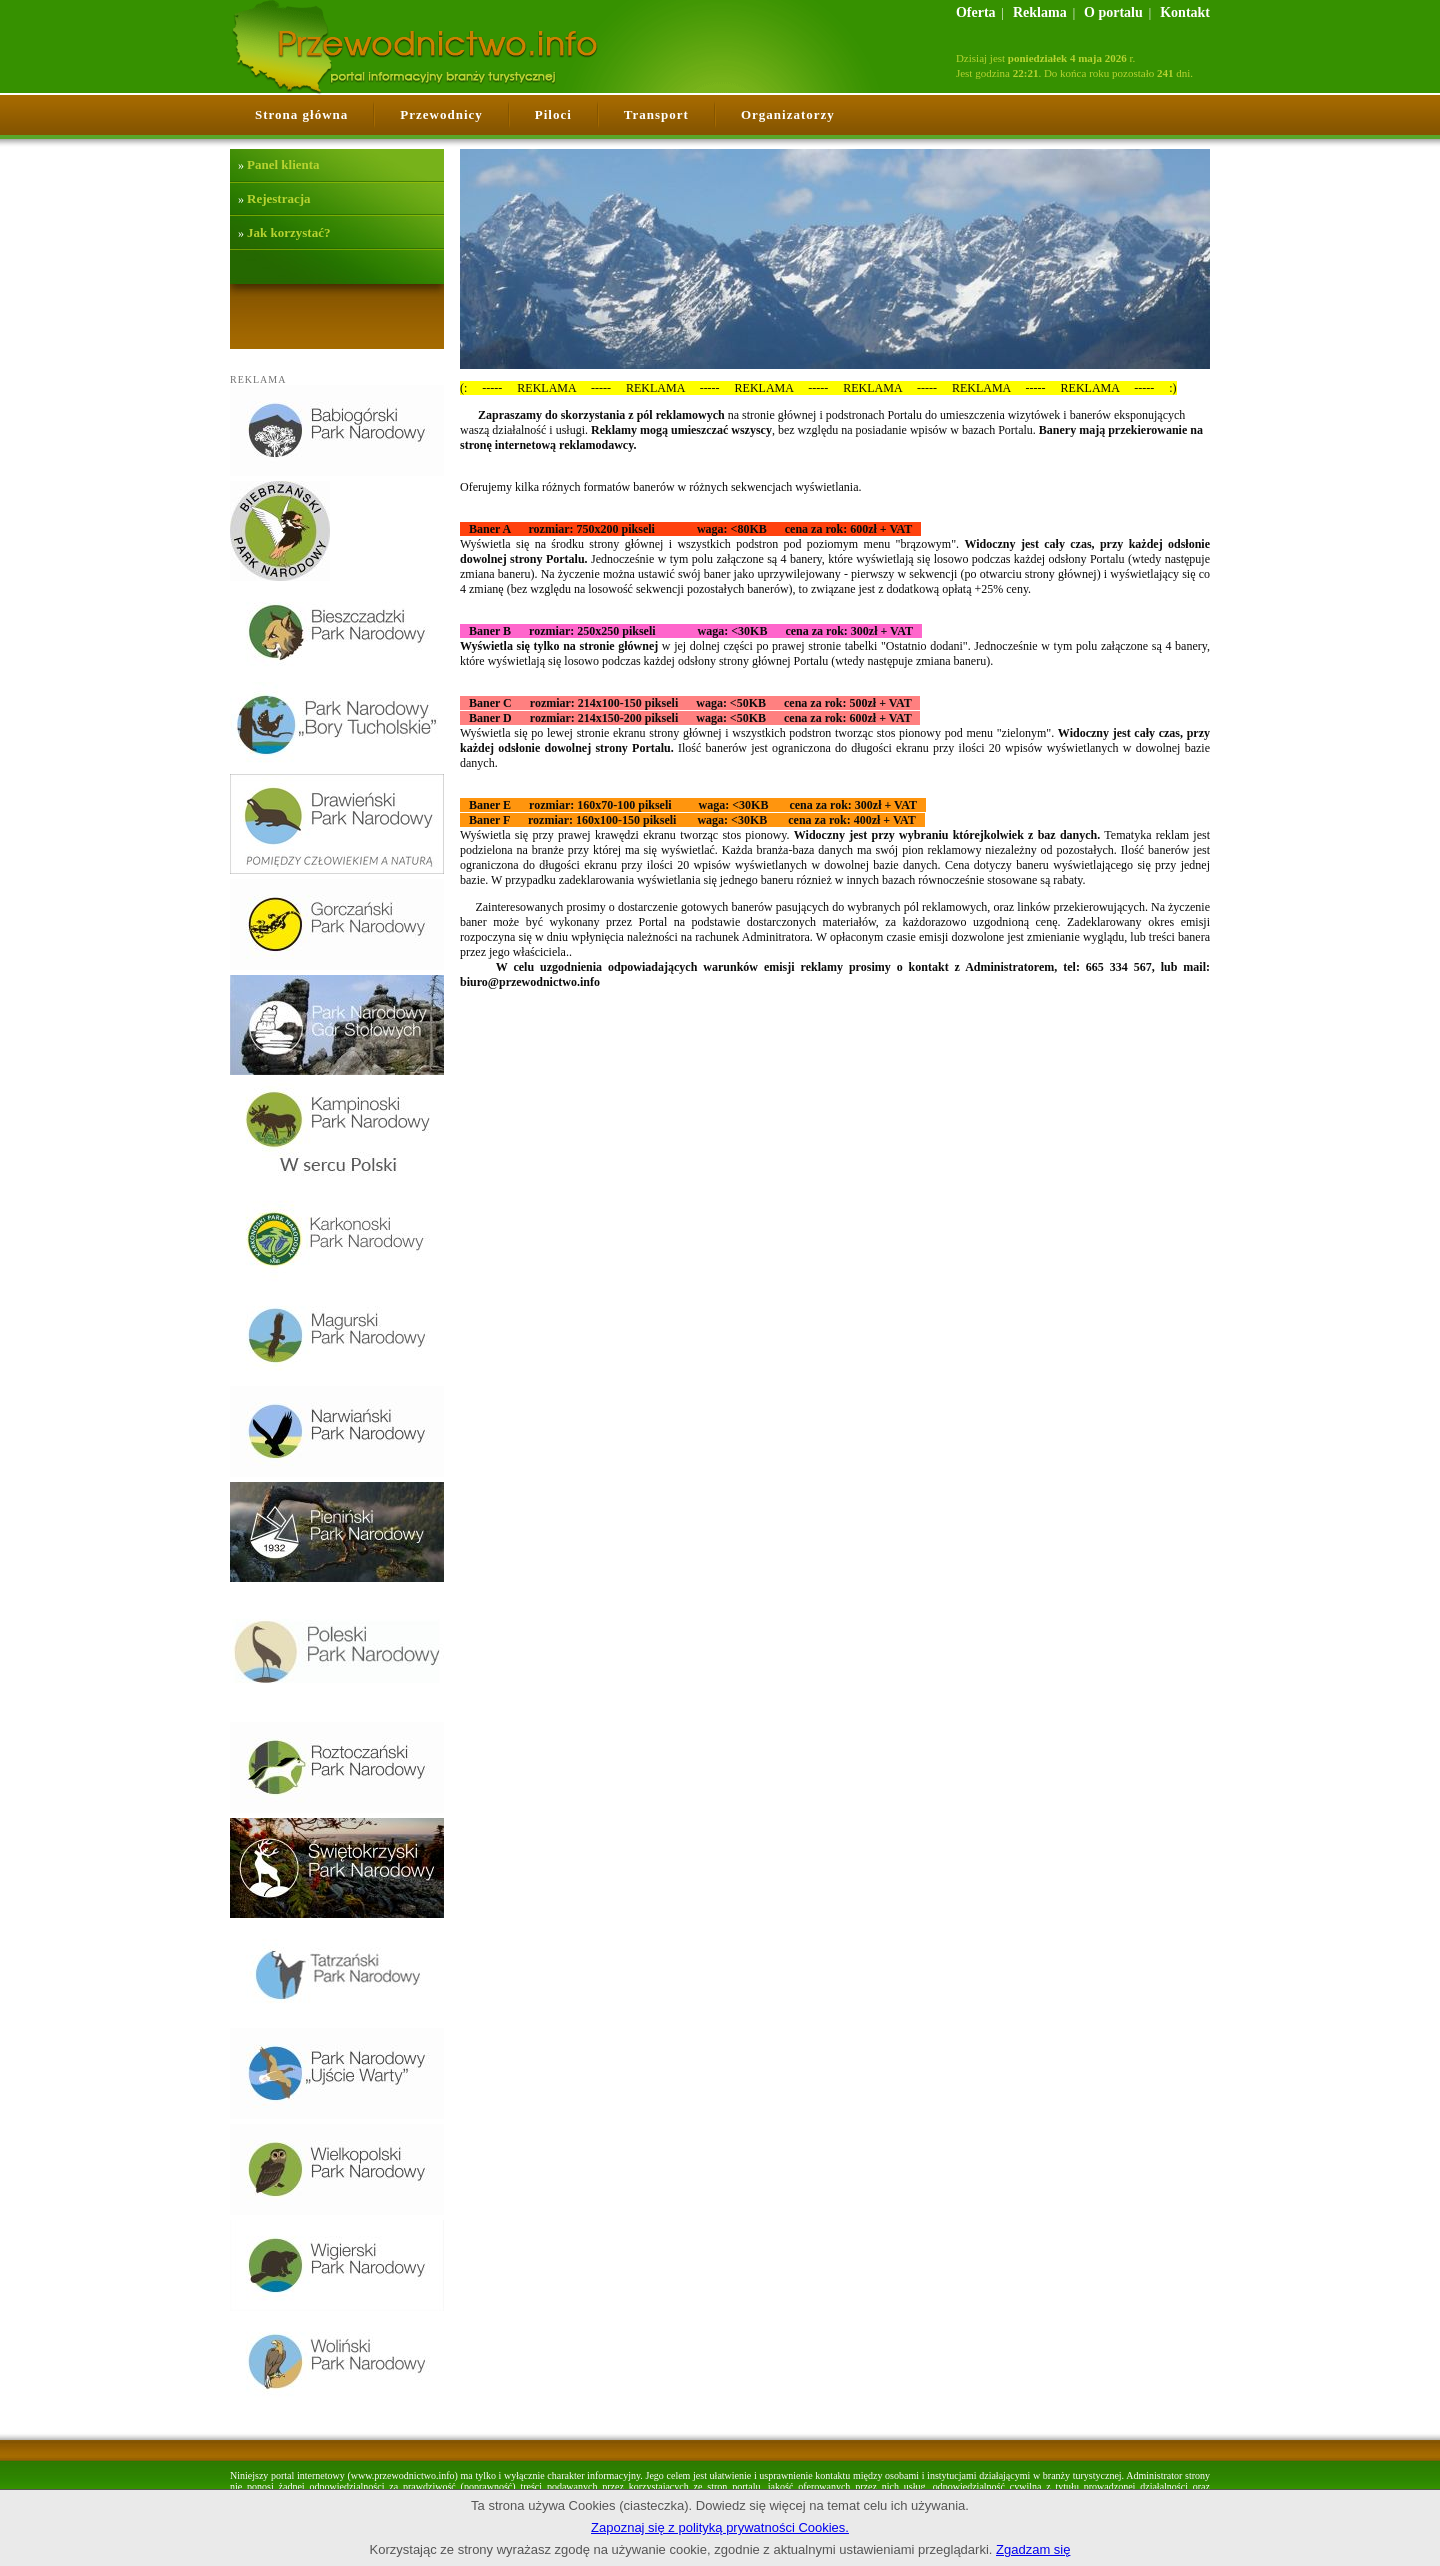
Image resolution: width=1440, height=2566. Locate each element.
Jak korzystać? (288, 232)
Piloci (553, 114)
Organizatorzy (788, 114)
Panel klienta (283, 164)
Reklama (1040, 12)
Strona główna (301, 114)
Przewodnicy (441, 114)
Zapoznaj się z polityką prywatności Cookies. (720, 2527)
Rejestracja (279, 198)
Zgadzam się (1033, 2549)
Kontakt (1185, 12)
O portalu (1113, 12)
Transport (656, 114)
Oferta (976, 12)
